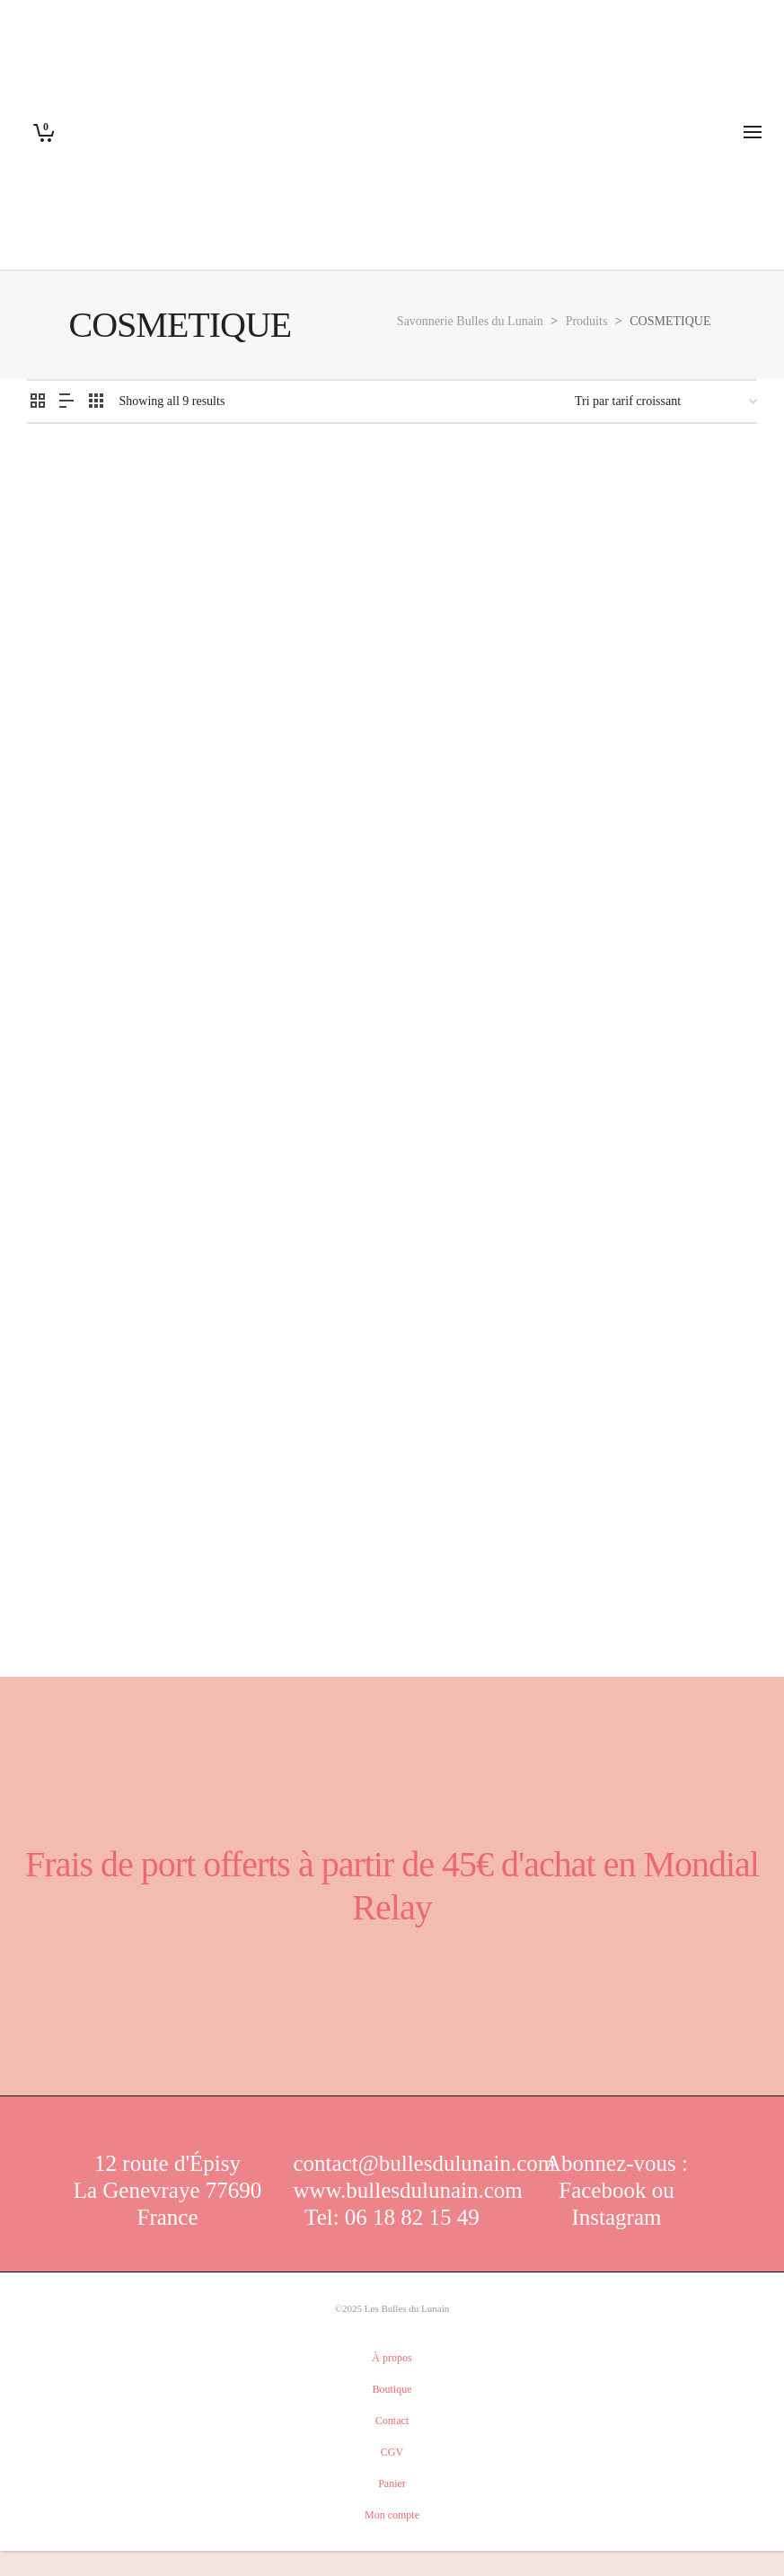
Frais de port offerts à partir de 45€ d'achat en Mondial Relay (392, 1886)
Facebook (605, 2190)
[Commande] (666, 401)
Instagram (617, 2217)
